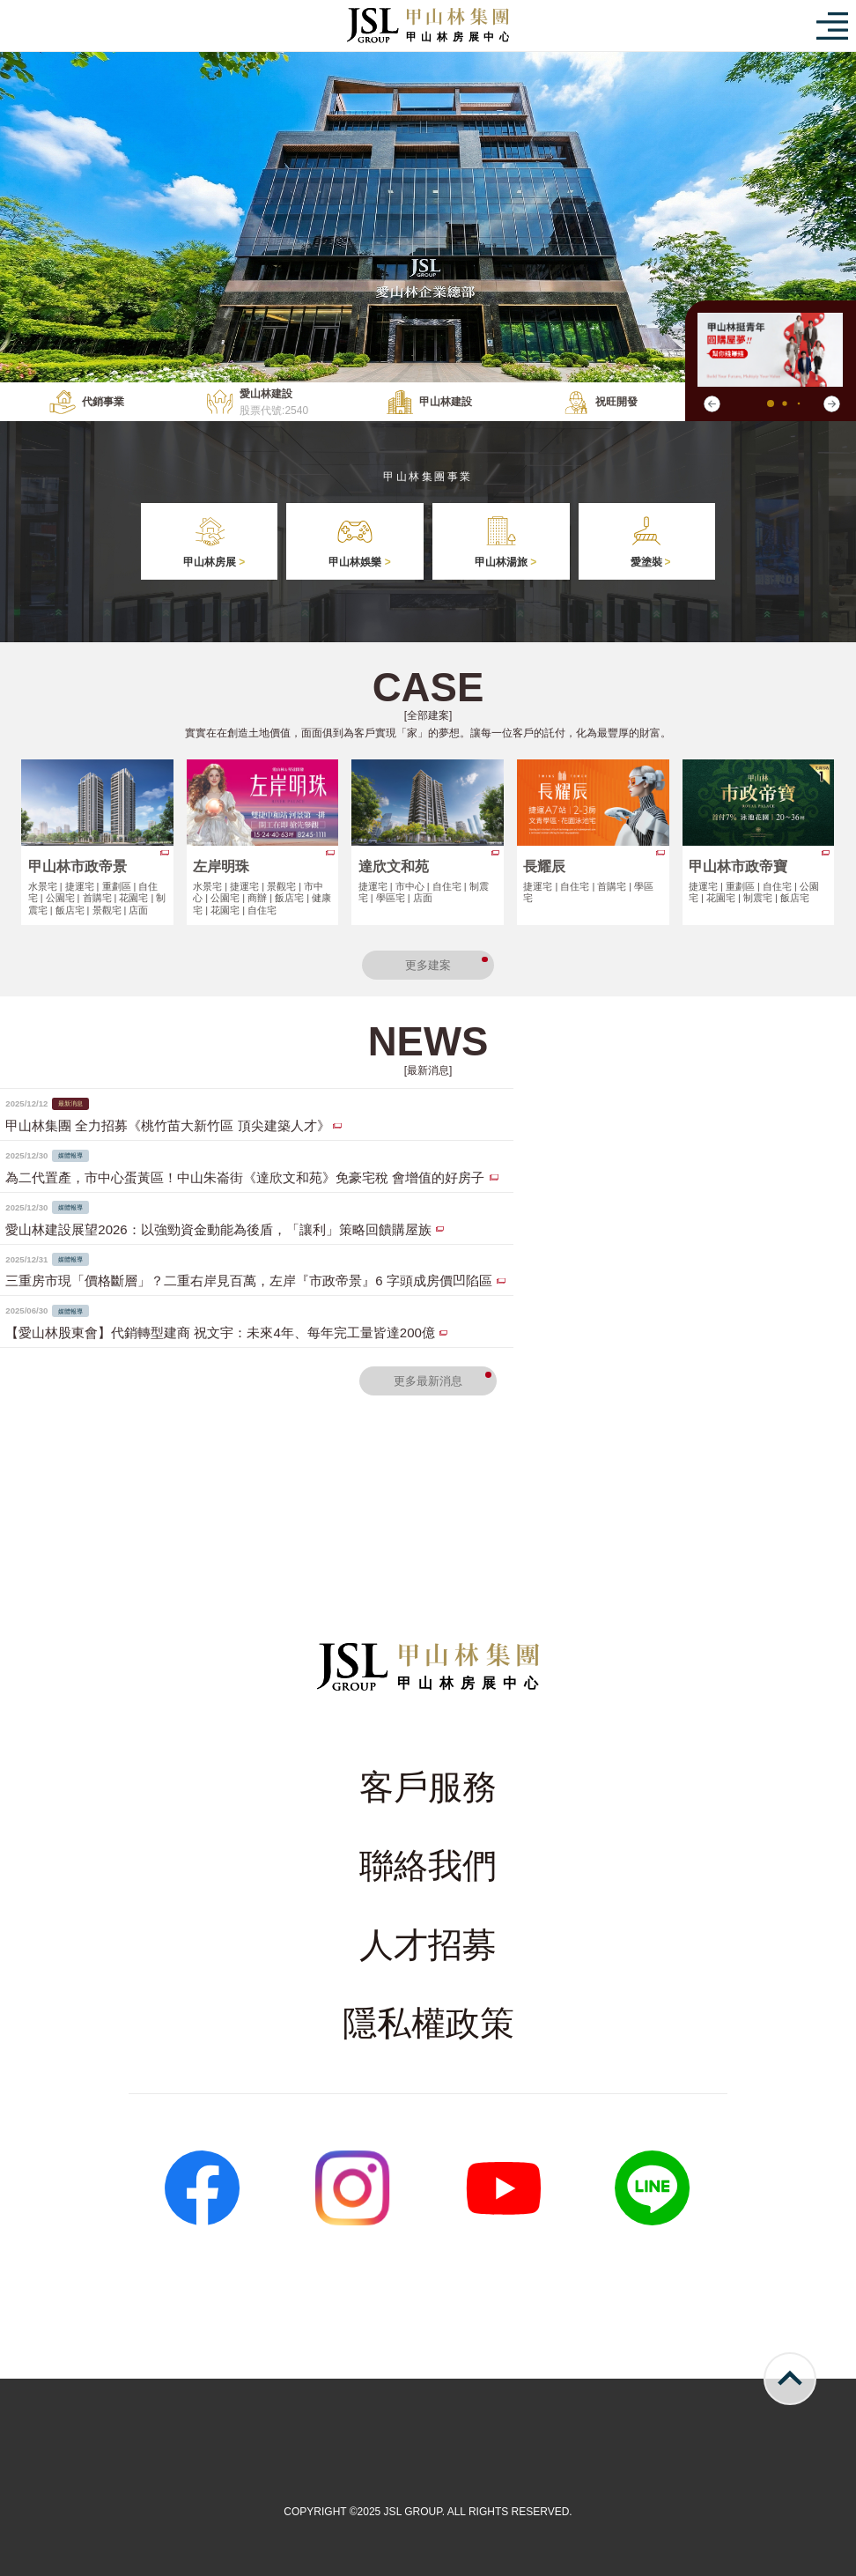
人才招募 (428, 1945)
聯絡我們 (428, 1865)
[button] (831, 404)
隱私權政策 (428, 2023)
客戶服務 (428, 1787)
